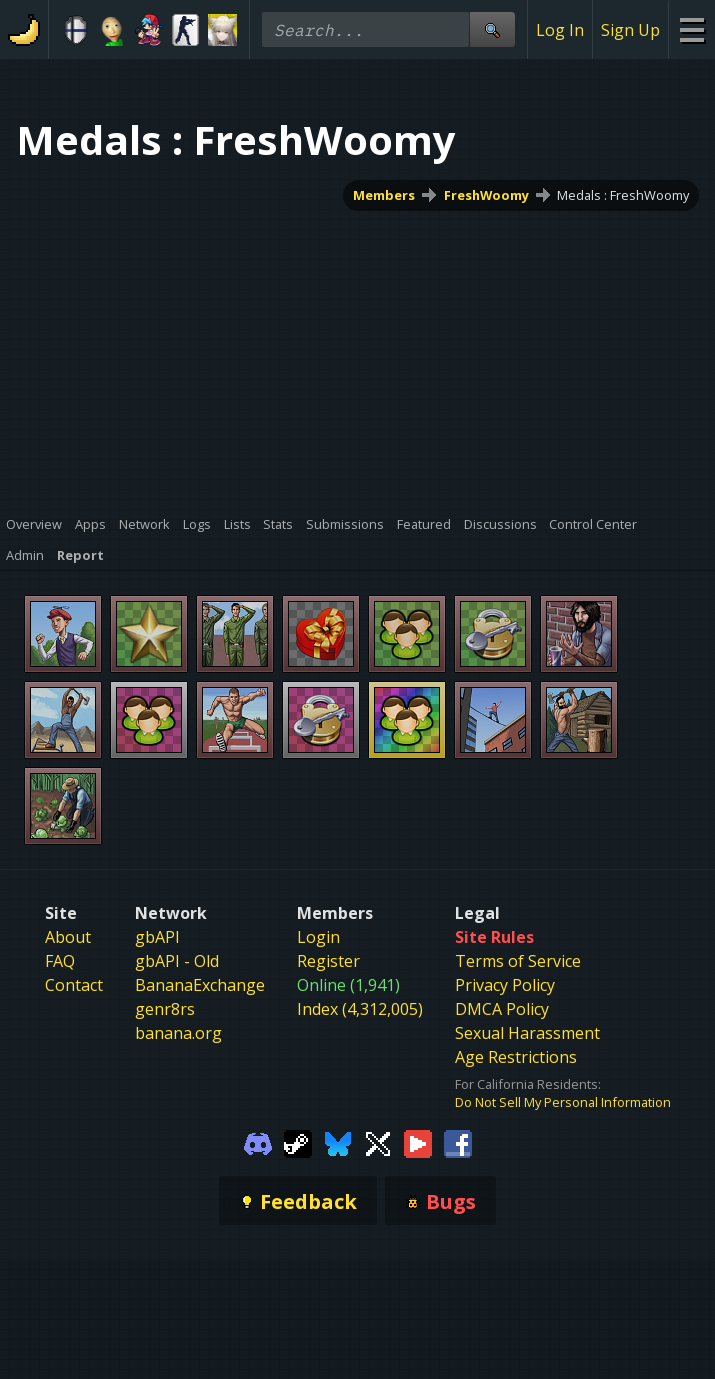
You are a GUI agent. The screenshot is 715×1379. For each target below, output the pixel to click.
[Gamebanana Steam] (298, 1142)
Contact (74, 985)
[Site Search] (492, 29)
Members (384, 195)
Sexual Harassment (527, 1033)
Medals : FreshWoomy (623, 195)
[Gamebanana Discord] (258, 1142)
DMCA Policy (502, 1009)
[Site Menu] (691, 29)
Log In (560, 30)
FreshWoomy (486, 195)
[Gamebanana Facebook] (458, 1142)
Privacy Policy (505, 985)
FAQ (60, 961)
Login (318, 937)
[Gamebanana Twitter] (378, 1142)
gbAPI (157, 937)
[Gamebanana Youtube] (418, 1142)
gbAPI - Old (177, 961)
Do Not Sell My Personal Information (563, 1102)
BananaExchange (200, 985)
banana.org (178, 1033)
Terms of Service (518, 961)
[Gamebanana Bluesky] (338, 1142)
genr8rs (165, 1009)
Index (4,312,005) (360, 1009)
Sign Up (630, 30)
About (68, 937)
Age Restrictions (516, 1057)
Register (328, 961)
